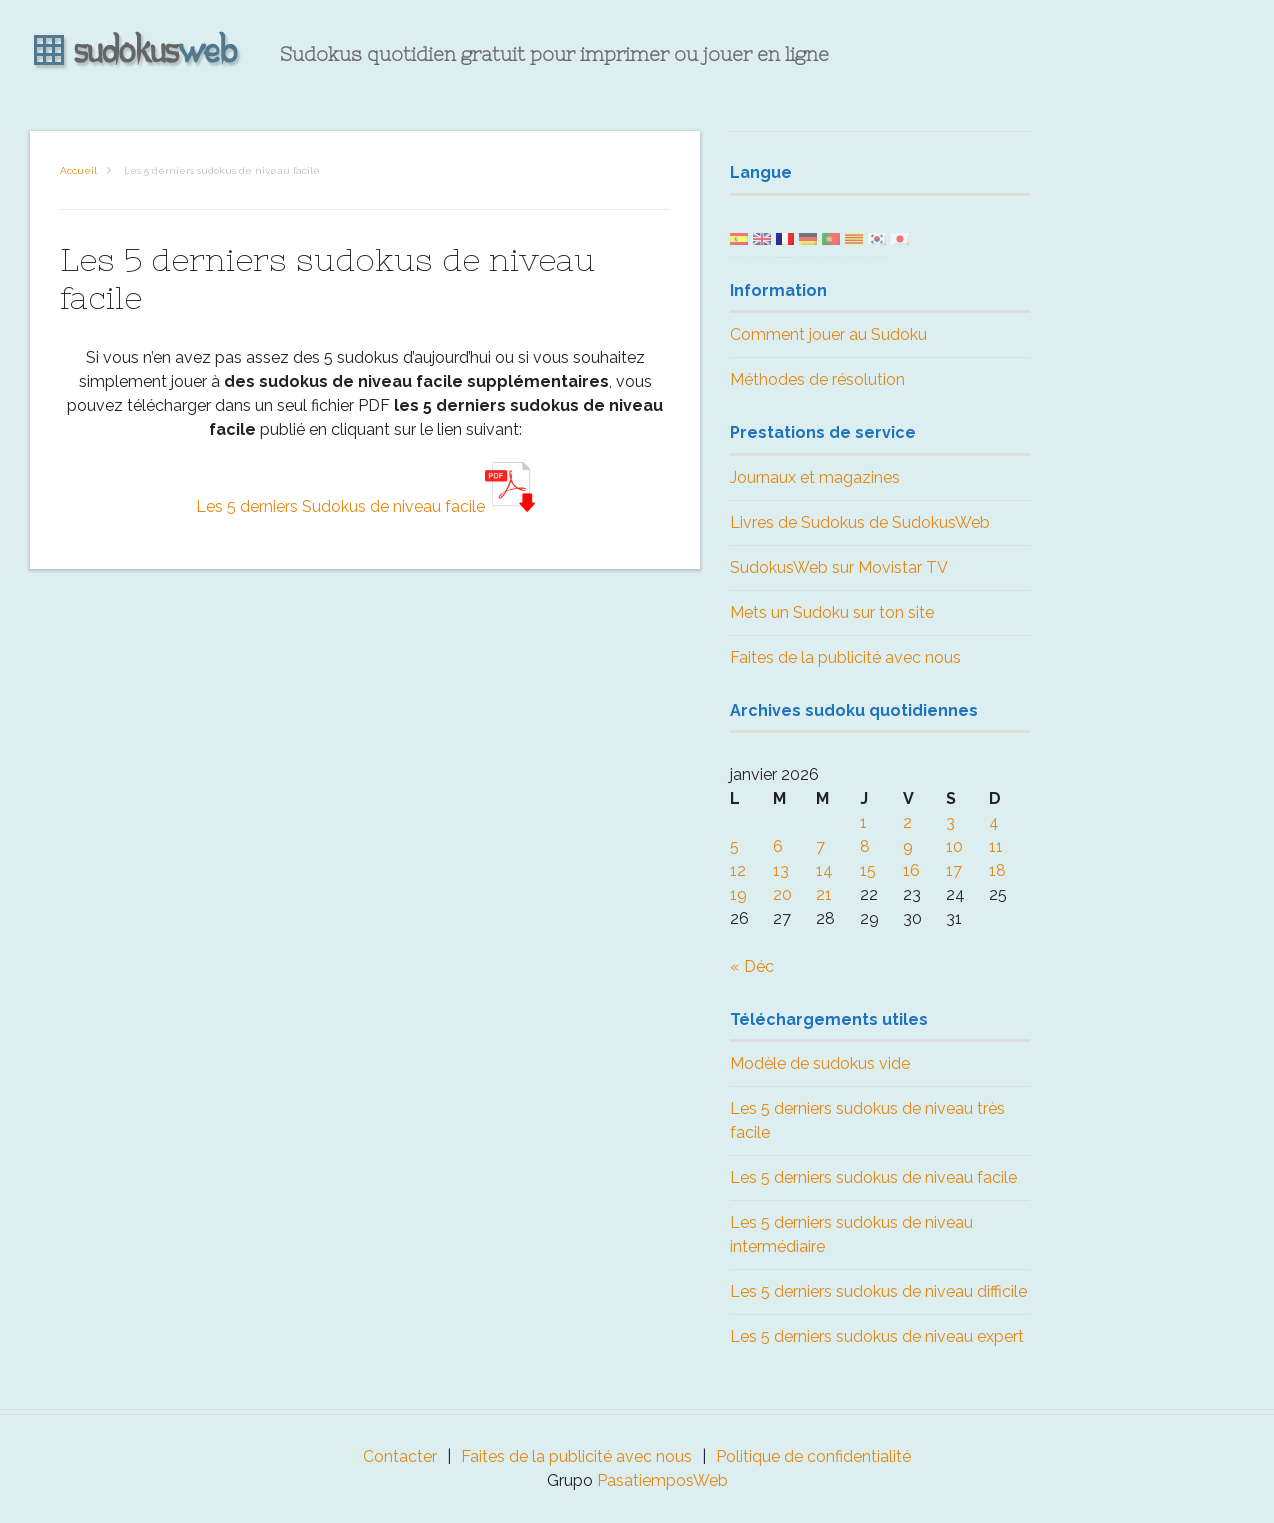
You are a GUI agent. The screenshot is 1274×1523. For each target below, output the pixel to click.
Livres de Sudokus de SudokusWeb (860, 522)
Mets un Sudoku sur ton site (832, 612)
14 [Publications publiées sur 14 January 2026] (824, 870)
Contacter (400, 1456)
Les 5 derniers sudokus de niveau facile (873, 1177)
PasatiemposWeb (662, 1480)
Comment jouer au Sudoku (828, 334)
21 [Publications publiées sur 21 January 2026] (824, 894)
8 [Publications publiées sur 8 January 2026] (865, 846)
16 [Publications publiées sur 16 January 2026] (911, 870)
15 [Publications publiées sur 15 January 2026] (868, 870)
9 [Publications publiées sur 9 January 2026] (908, 846)
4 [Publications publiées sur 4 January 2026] (994, 822)
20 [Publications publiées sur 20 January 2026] (782, 894)
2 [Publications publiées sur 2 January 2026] (907, 822)
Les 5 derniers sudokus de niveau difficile (878, 1291)
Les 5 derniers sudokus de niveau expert (877, 1336)
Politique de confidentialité (813, 1456)
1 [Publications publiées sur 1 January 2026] (863, 822)
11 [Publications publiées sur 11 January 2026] (996, 846)
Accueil (78, 170)
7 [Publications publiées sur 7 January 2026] (820, 846)
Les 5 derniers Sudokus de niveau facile (365, 506)
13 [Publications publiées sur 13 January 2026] (781, 870)
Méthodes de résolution (817, 379)
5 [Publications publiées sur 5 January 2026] (734, 846)
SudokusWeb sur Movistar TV (839, 567)
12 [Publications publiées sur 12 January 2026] (738, 870)
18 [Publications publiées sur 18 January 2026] (997, 870)
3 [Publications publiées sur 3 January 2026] (950, 822)
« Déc (752, 966)
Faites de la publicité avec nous (845, 657)
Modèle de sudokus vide (820, 1063)
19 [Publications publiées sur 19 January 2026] (738, 894)
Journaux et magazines (815, 477)
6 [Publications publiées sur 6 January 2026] (778, 846)
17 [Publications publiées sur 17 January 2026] (954, 870)
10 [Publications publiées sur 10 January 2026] (954, 846)
